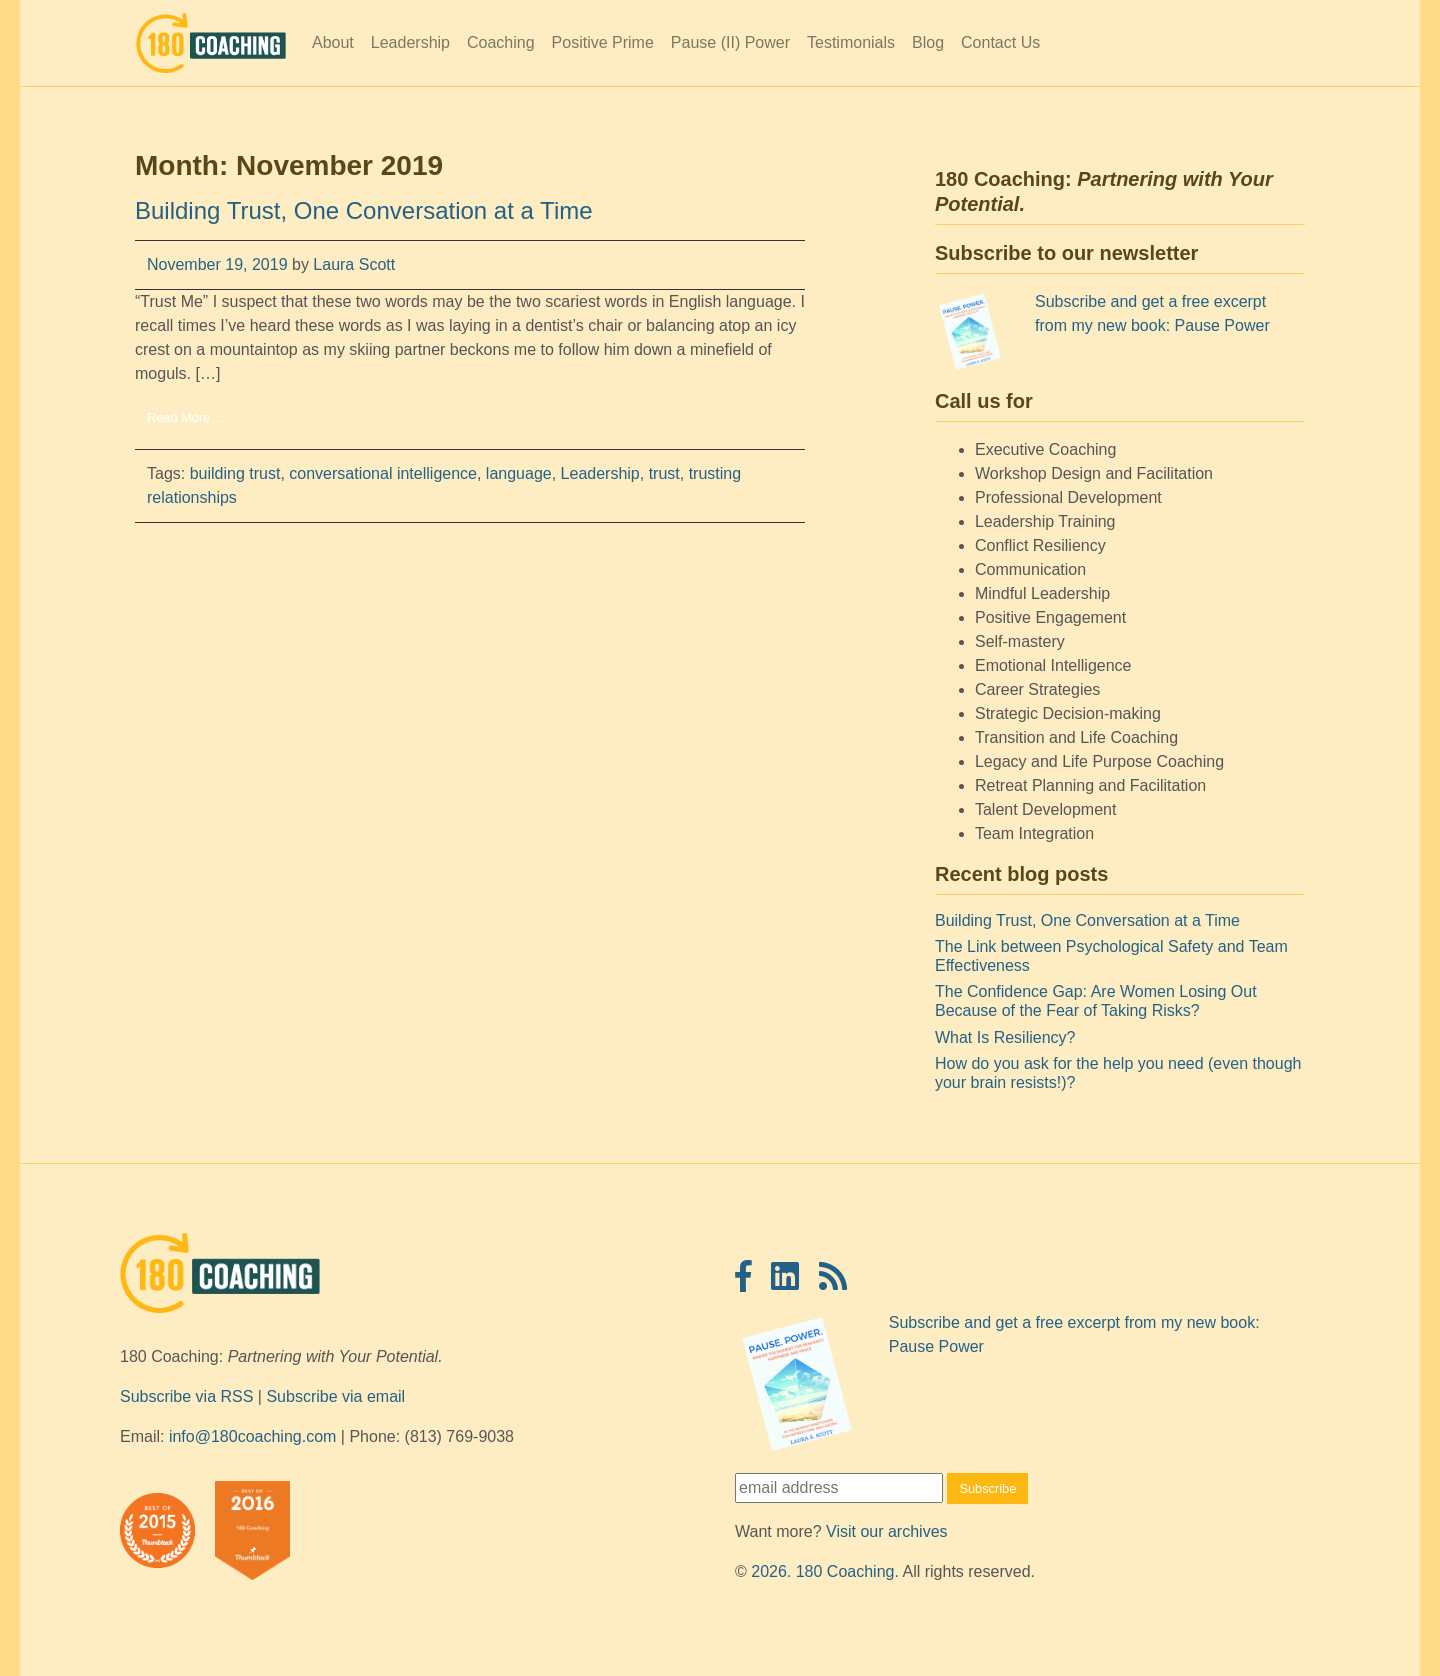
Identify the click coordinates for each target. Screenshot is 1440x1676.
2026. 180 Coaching (822, 1571)
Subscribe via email (335, 1396)
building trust (235, 473)
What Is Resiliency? (1005, 1037)
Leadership (410, 42)
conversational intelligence (383, 473)
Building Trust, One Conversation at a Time (364, 210)
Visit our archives (887, 1531)
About (333, 42)
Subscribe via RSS (186, 1396)
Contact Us (1000, 42)
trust (664, 473)
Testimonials (851, 42)
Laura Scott (352, 264)
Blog (928, 42)
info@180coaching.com (252, 1436)
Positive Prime (603, 42)
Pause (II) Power (730, 42)
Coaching (501, 42)
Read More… (185, 417)
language (519, 473)
